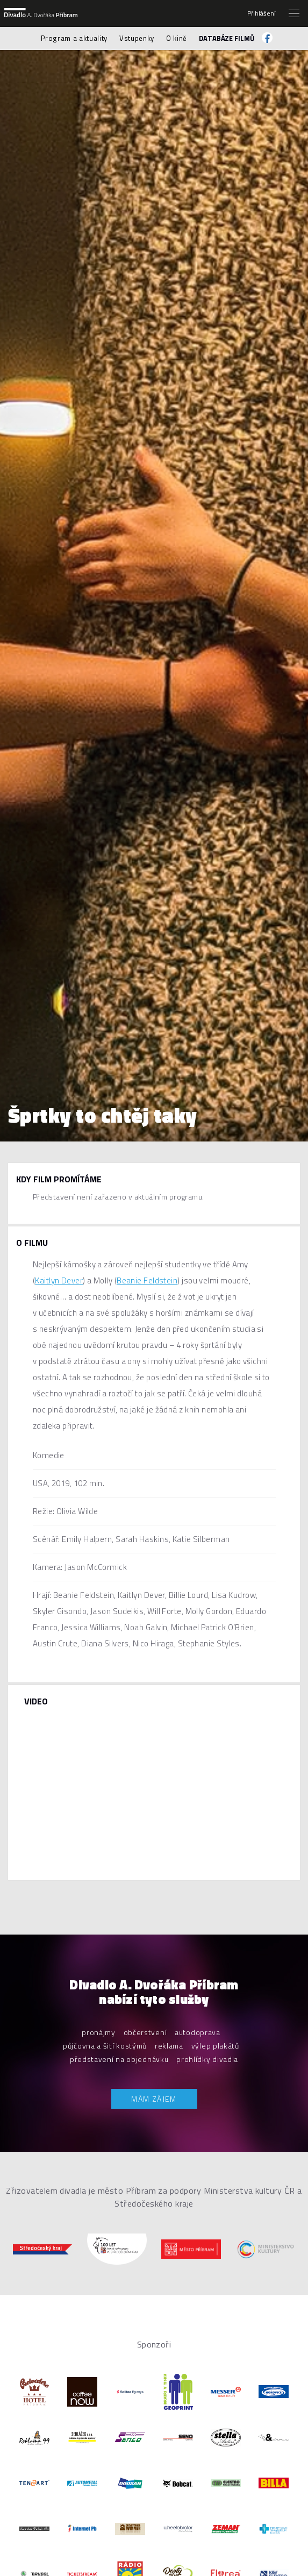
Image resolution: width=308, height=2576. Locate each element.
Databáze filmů (226, 38)
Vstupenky (136, 38)
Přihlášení (261, 13)
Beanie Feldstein (147, 1280)
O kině (176, 38)
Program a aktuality (74, 38)
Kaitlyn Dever (59, 1280)
